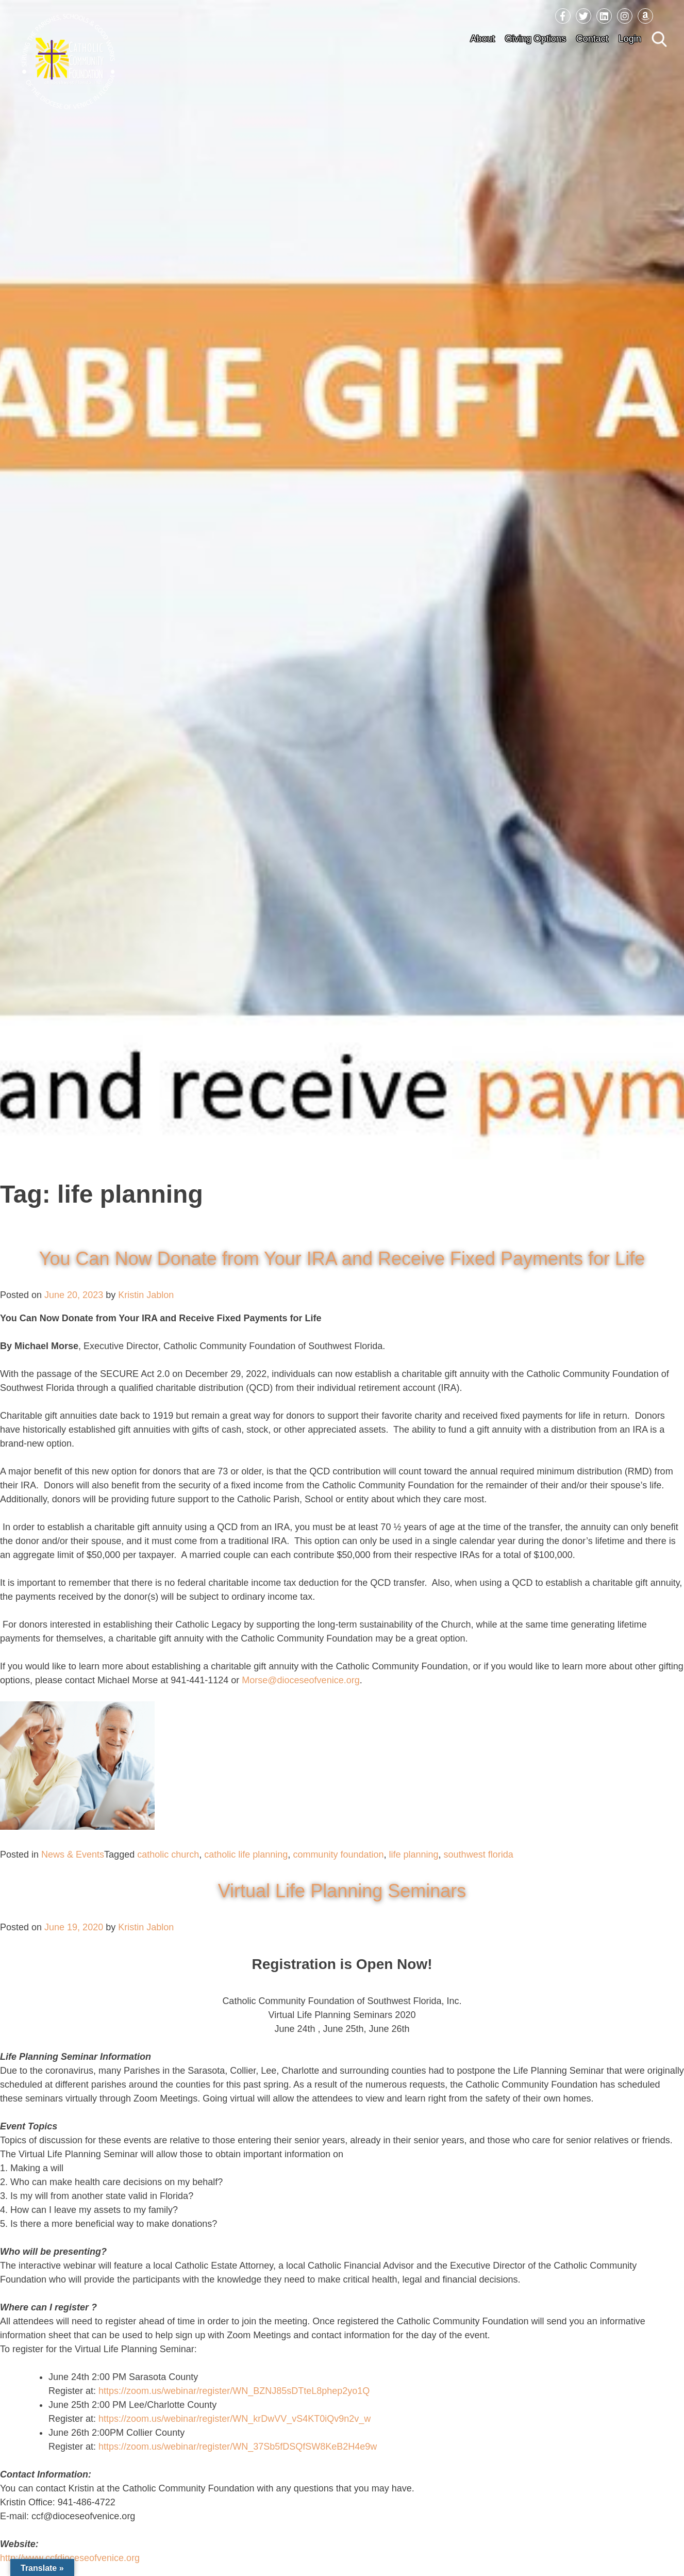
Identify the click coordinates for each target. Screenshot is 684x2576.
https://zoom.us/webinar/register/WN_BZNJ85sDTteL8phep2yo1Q (234, 2391)
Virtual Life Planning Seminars (342, 1890)
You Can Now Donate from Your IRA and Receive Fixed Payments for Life (342, 1258)
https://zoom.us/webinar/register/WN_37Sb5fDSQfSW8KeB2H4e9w (237, 2446)
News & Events (72, 1854)
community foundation (338, 1854)
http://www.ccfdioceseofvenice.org (70, 2558)
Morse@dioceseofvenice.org (300, 1680)
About (483, 39)
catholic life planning (246, 1854)
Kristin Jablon (146, 1295)
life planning (414, 1854)
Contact (592, 39)
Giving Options (535, 39)
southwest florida (478, 1854)
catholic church (168, 1854)
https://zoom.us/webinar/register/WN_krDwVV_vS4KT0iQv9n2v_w (234, 2419)
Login (630, 39)
